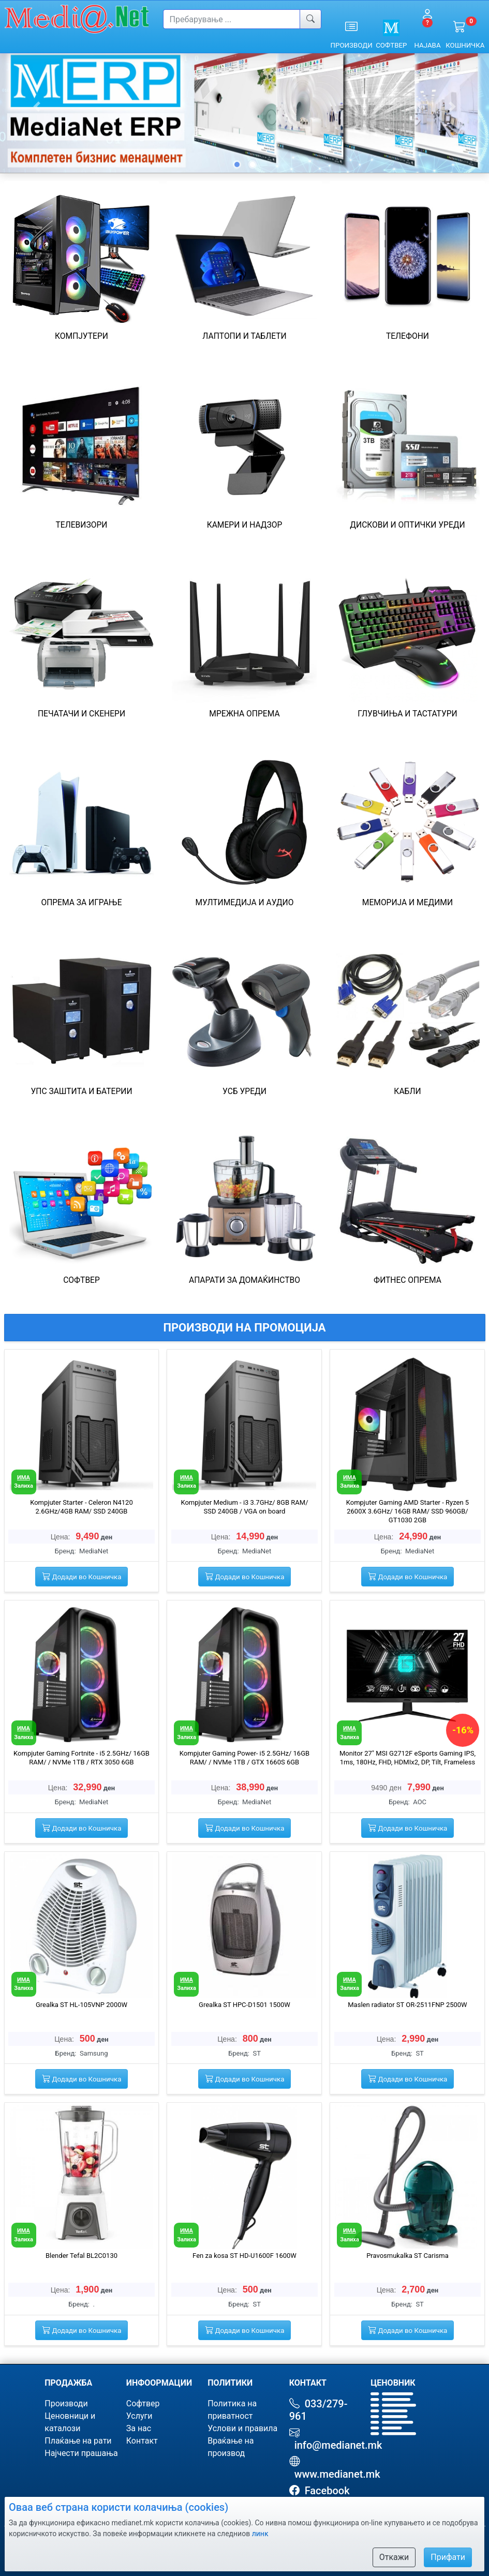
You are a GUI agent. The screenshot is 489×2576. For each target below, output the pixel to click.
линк (260, 2533)
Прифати (448, 2557)
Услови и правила (242, 2428)
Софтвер (143, 2403)
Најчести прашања (81, 2453)
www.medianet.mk (334, 2474)
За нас (138, 2428)
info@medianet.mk (335, 2445)
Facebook (325, 2490)
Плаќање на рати (78, 2441)
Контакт (142, 2441)
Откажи (394, 2557)
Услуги (139, 2416)
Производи (66, 2403)
